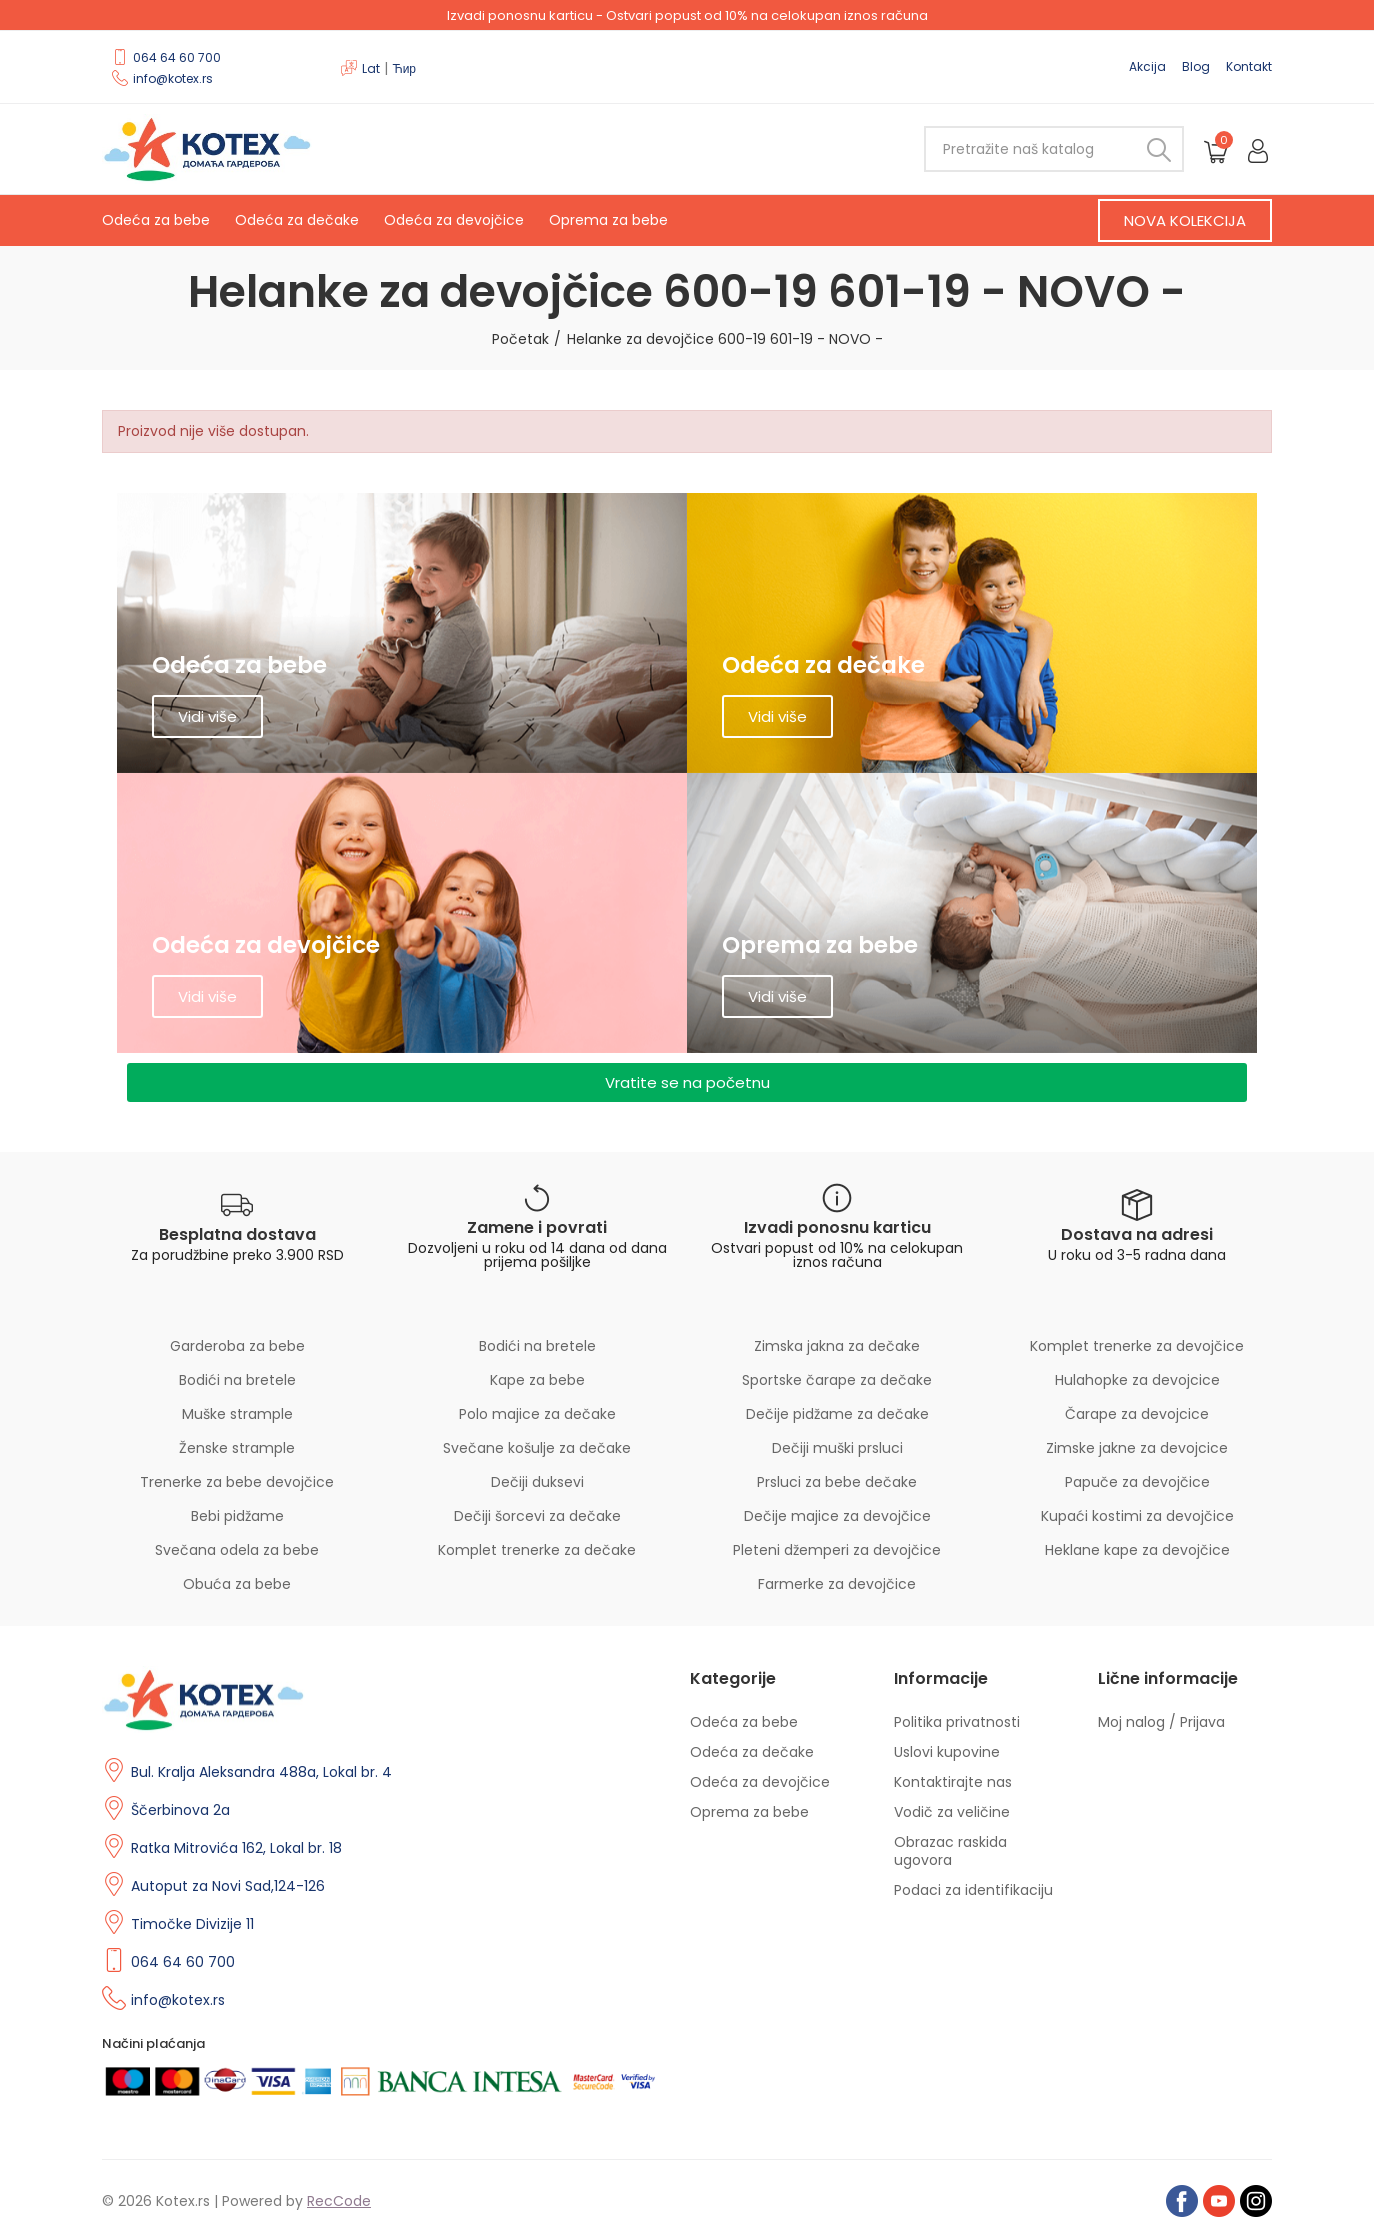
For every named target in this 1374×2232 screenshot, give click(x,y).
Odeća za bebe (156, 220)
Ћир (404, 68)
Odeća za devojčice (454, 220)
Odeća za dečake (297, 220)
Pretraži (1152, 149)
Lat (371, 68)
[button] (1185, 220)
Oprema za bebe (608, 220)
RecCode (339, 2201)
